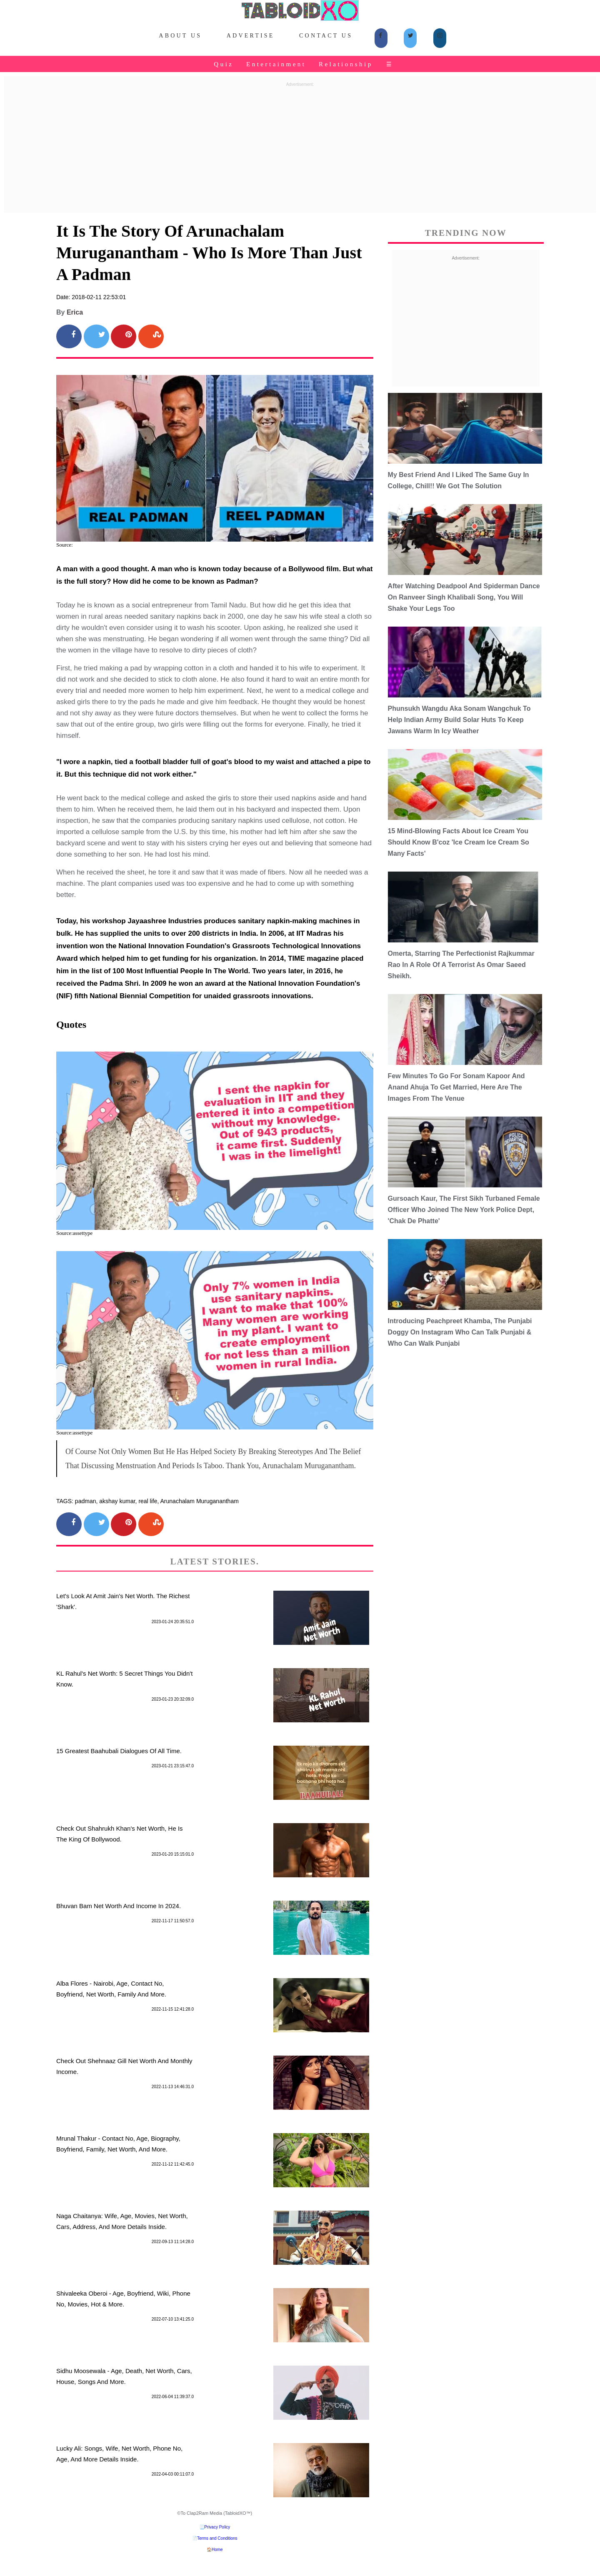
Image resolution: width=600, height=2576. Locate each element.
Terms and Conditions (217, 2538)
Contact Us (325, 35)
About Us (180, 35)
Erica (75, 312)
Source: (64, 545)
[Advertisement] (300, 148)
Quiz (223, 64)
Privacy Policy (217, 2527)
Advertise (251, 35)
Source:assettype (74, 1233)
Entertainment (276, 64)
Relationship (346, 64)
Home (217, 2549)
